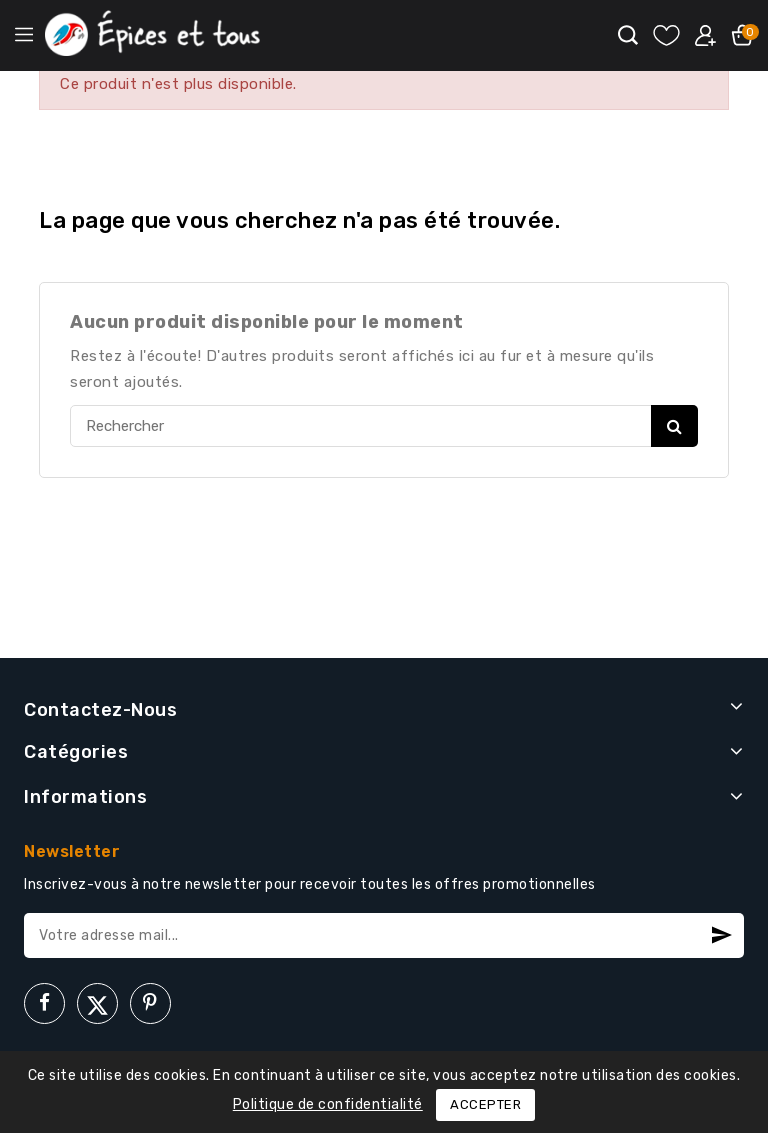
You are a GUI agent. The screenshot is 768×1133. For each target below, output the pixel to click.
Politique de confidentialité (328, 1104)
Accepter (485, 1104)
